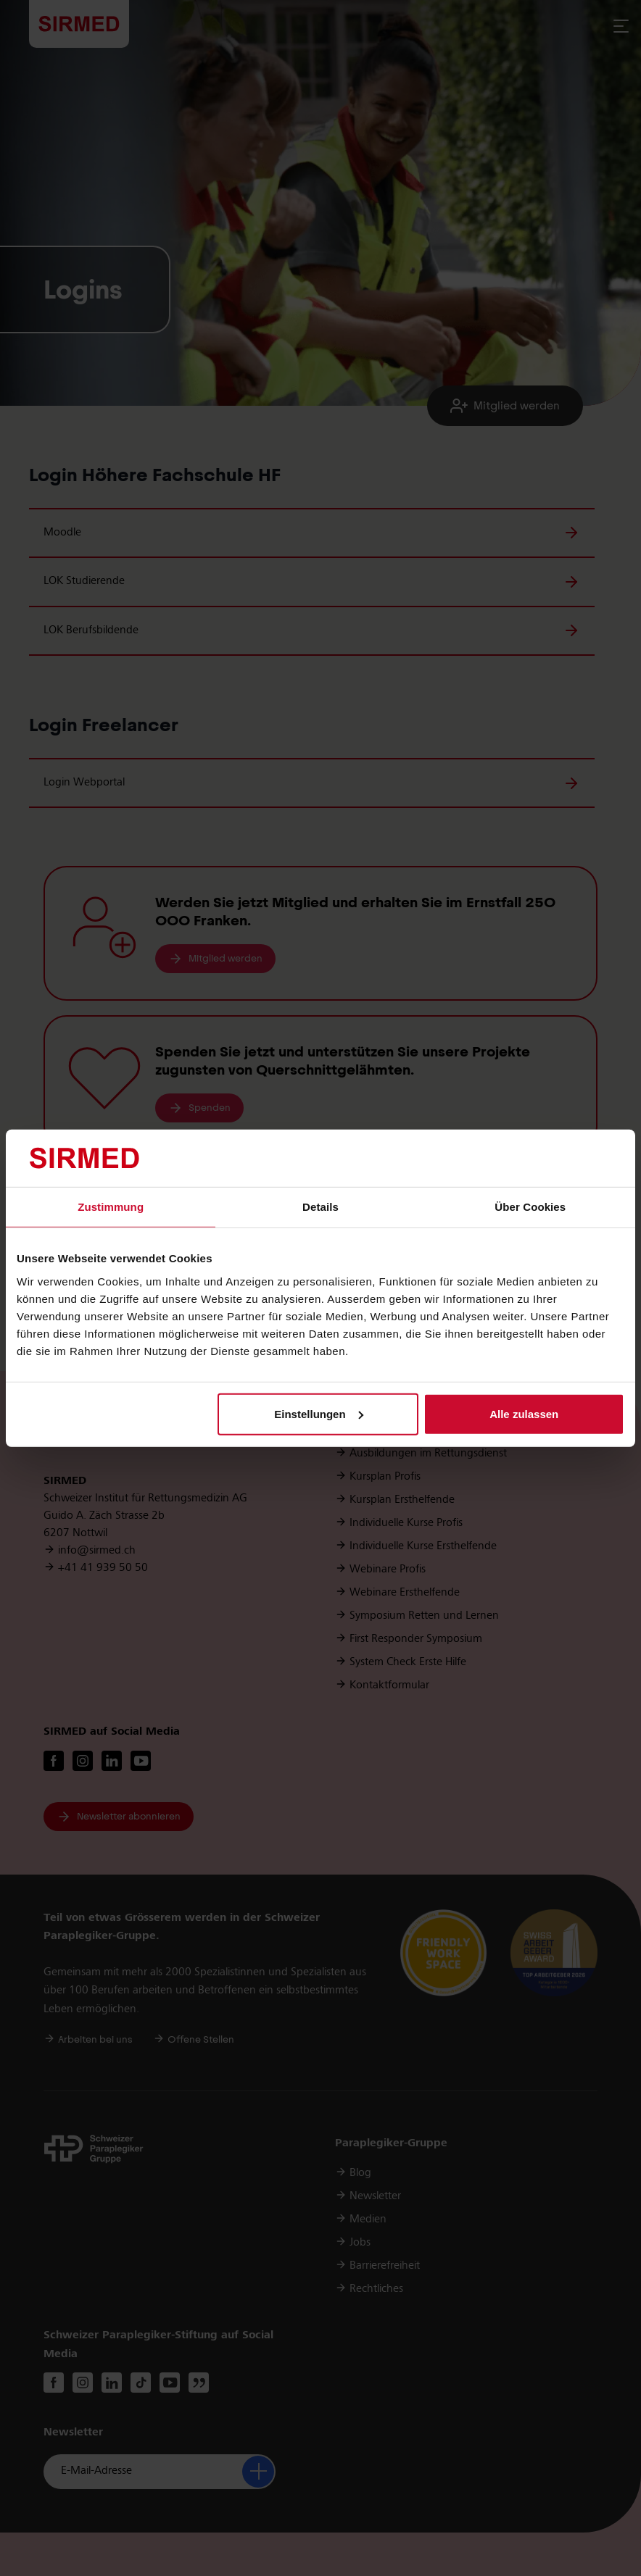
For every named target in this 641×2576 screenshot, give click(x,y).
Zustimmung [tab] (111, 1207)
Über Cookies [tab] (530, 1207)
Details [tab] (320, 1207)
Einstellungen (318, 1414)
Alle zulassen (523, 1414)
